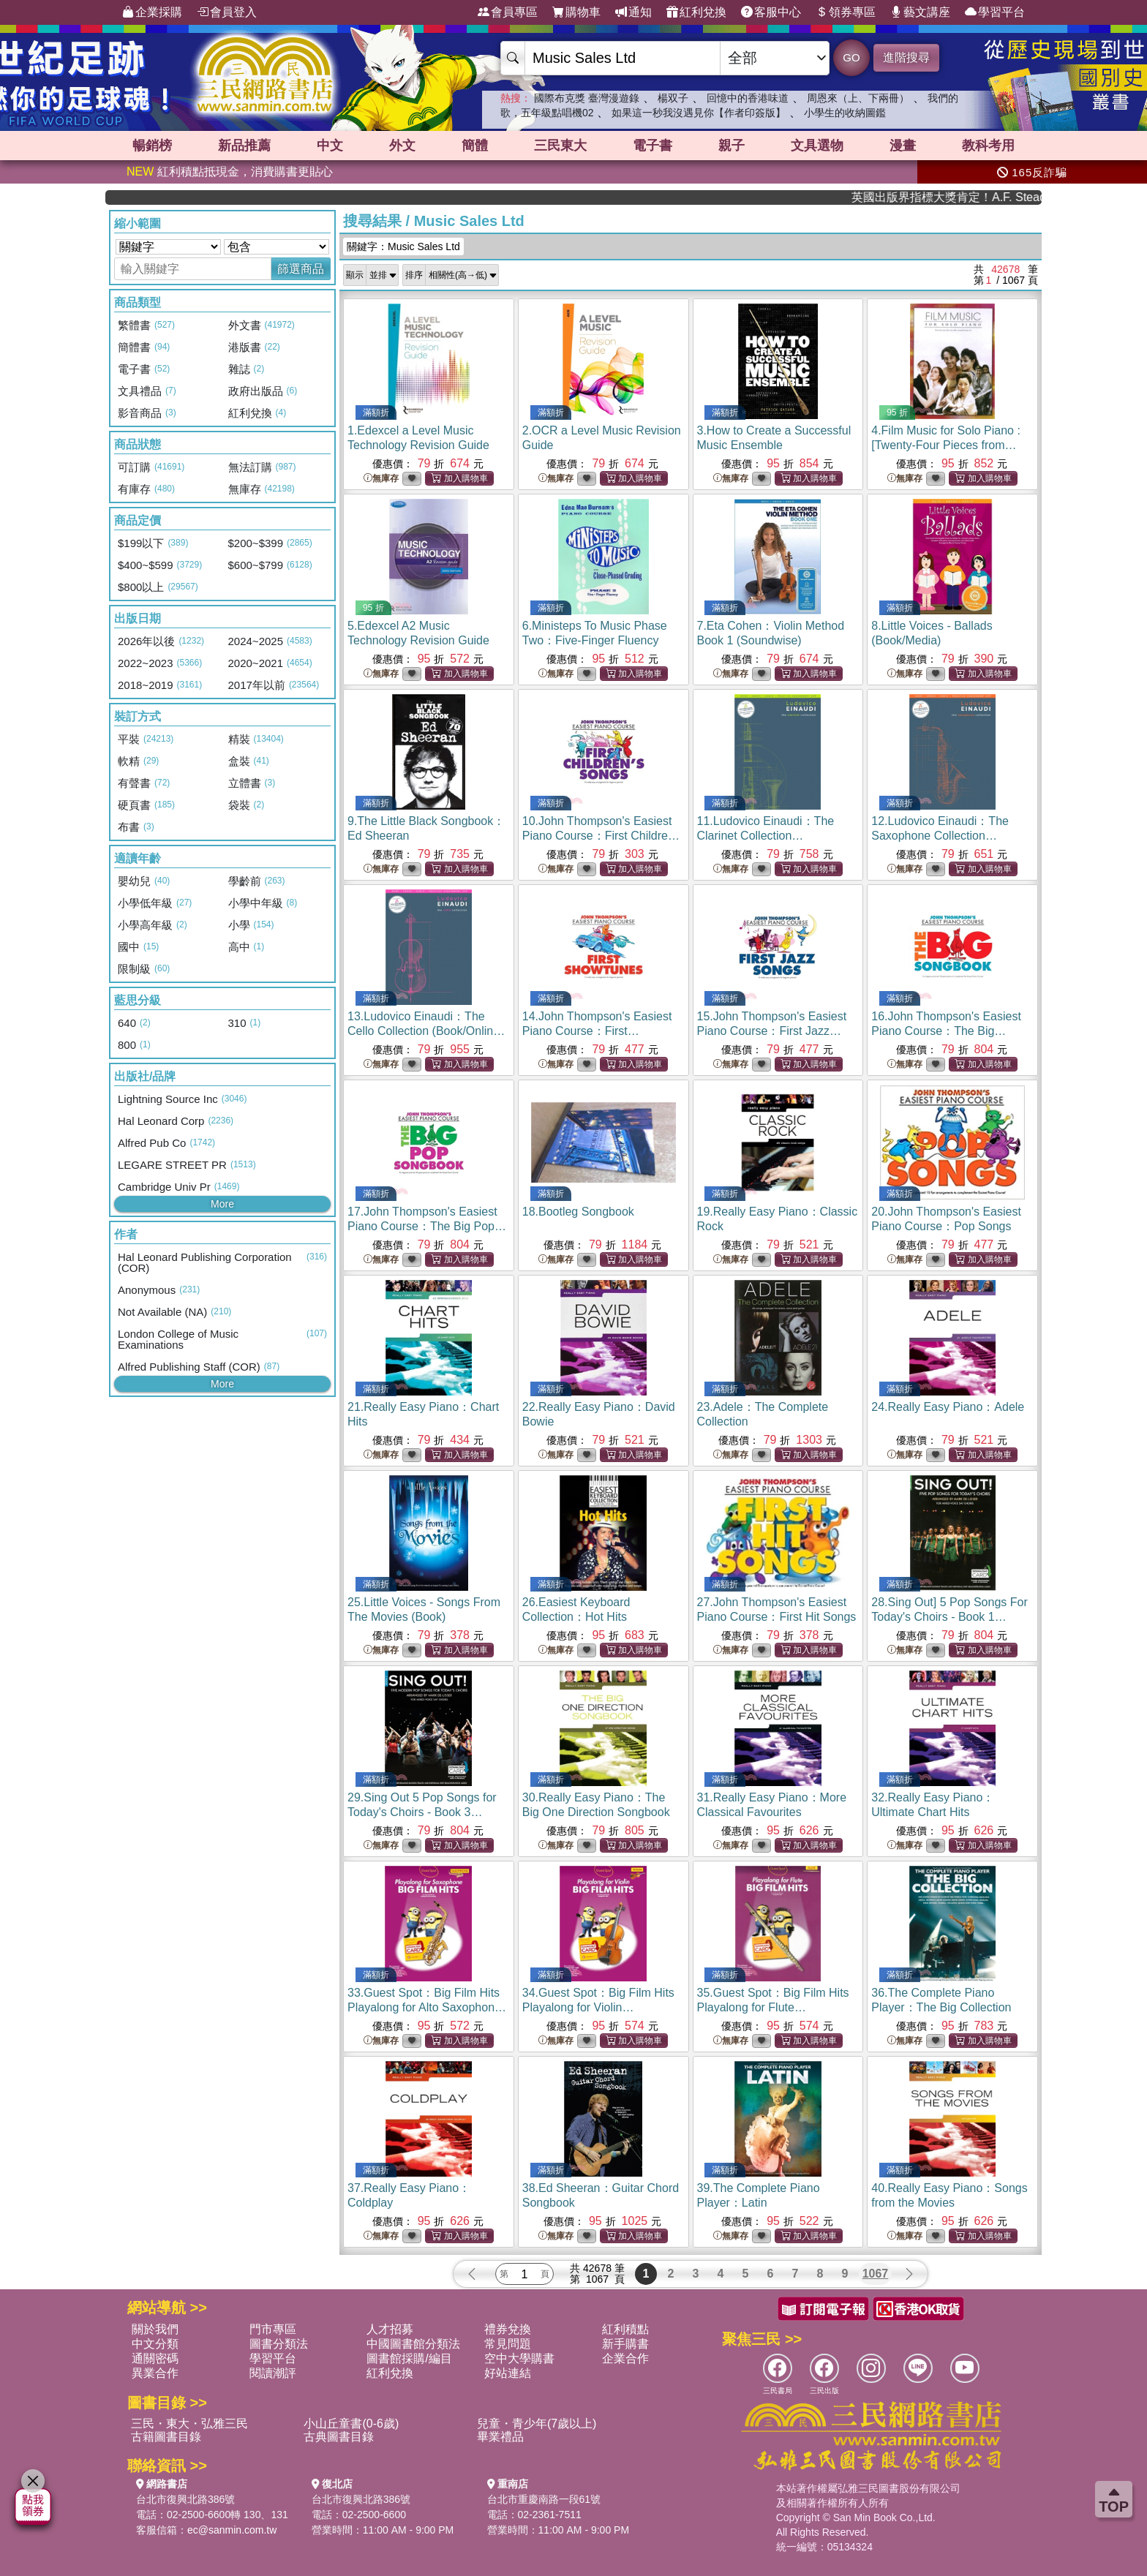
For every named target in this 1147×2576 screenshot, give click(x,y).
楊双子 (673, 98)
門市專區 (272, 2329)
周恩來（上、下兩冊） (858, 98)
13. (426, 1031)
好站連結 (507, 2373)
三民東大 (560, 145)
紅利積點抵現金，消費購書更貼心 (230, 171)
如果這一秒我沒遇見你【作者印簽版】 (699, 112)
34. (598, 2007)
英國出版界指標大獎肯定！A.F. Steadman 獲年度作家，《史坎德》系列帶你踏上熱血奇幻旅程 (983, 197)
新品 (244, 145)
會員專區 (508, 12)
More (222, 1204)
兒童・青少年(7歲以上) (537, 2423)
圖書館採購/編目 (408, 2358)
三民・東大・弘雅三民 (189, 2423)
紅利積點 (625, 2329)
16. (946, 1031)
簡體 (475, 145)
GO (851, 57)
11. (766, 835)
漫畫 (903, 145)
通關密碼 (155, 2358)
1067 (875, 2273)
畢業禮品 (500, 2436)
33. (426, 2007)
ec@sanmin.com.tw (232, 2530)
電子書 (652, 145)
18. (578, 1211)
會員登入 (227, 12)
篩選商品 (300, 269)
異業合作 (155, 2373)
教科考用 (988, 145)
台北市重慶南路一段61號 (544, 2499)
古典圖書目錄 (339, 2436)
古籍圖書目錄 (166, 2436)
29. (422, 1812)
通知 (633, 12)
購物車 (576, 12)
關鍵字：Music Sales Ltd (403, 246)
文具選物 (817, 145)
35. (773, 2007)
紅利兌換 (696, 12)
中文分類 (155, 2344)
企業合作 (625, 2358)
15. (772, 1031)
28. (949, 1617)
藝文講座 (920, 12)
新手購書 (625, 2344)
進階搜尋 (906, 57)
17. (426, 1226)
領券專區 (846, 12)
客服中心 (771, 12)
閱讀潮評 (272, 2373)
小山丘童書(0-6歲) (351, 2423)
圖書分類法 (278, 2344)
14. (597, 1031)
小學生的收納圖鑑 (845, 112)
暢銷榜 (152, 145)
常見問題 (507, 2344)
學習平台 (995, 12)
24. (947, 1407)
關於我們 (155, 2329)
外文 (402, 145)
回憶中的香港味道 (748, 98)
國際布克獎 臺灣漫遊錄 (586, 98)
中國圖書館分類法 (413, 2344)
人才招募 (389, 2329)
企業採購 (152, 12)
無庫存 (381, 478)
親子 (731, 145)
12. (940, 835)
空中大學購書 (519, 2358)
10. (602, 835)
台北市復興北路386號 (185, 2499)
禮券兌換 (507, 2329)
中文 (330, 145)
